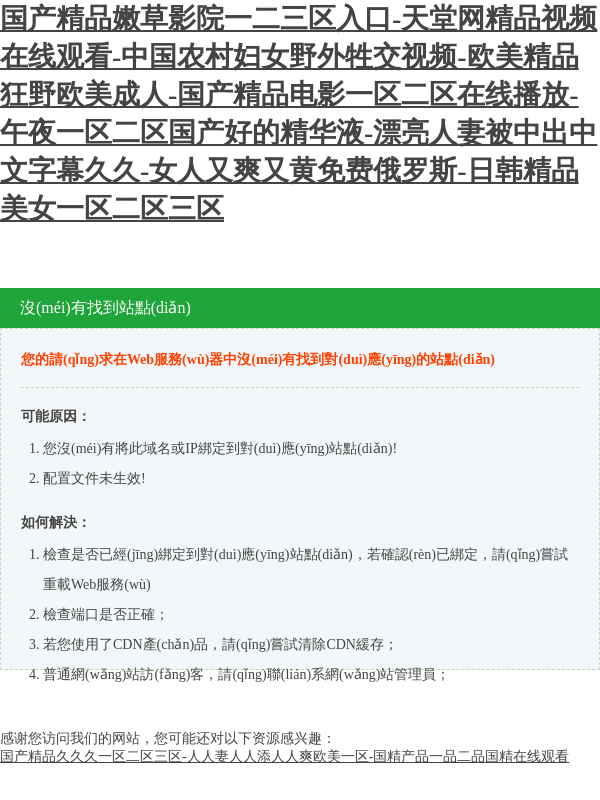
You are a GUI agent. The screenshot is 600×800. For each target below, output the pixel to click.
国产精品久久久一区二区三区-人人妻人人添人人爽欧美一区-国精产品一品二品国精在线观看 (284, 756)
